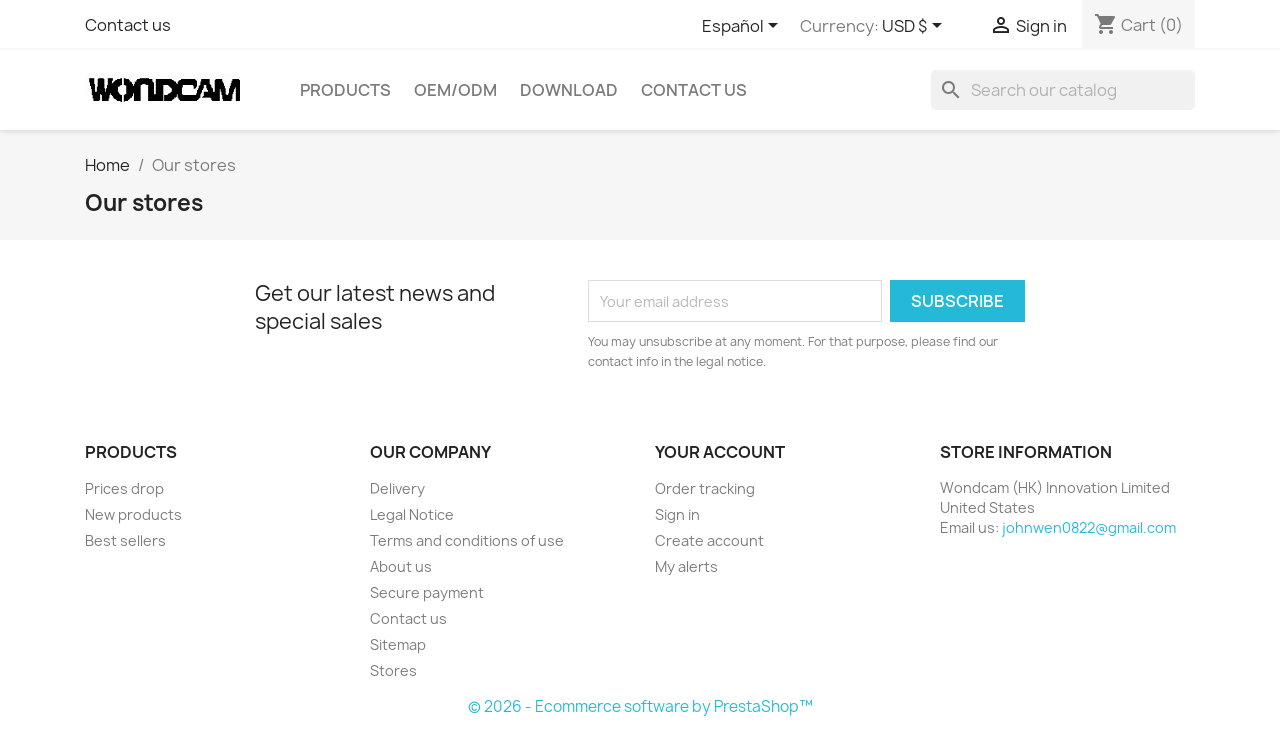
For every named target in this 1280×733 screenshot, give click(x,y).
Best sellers (125, 540)
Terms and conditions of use (467, 540)
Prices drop (124, 488)
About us (401, 566)
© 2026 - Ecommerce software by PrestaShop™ (640, 706)
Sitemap (398, 644)
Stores (393, 670)
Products (345, 90)
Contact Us (694, 90)
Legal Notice (412, 514)
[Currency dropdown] (915, 27)
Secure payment (427, 592)
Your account (720, 452)
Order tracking (705, 488)
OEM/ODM (455, 90)
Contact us (128, 25)
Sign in (677, 514)
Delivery (397, 488)
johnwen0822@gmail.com (1089, 527)
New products (133, 514)
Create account (709, 540)
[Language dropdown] (743, 27)
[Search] (1063, 90)
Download (569, 90)
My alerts (686, 566)
